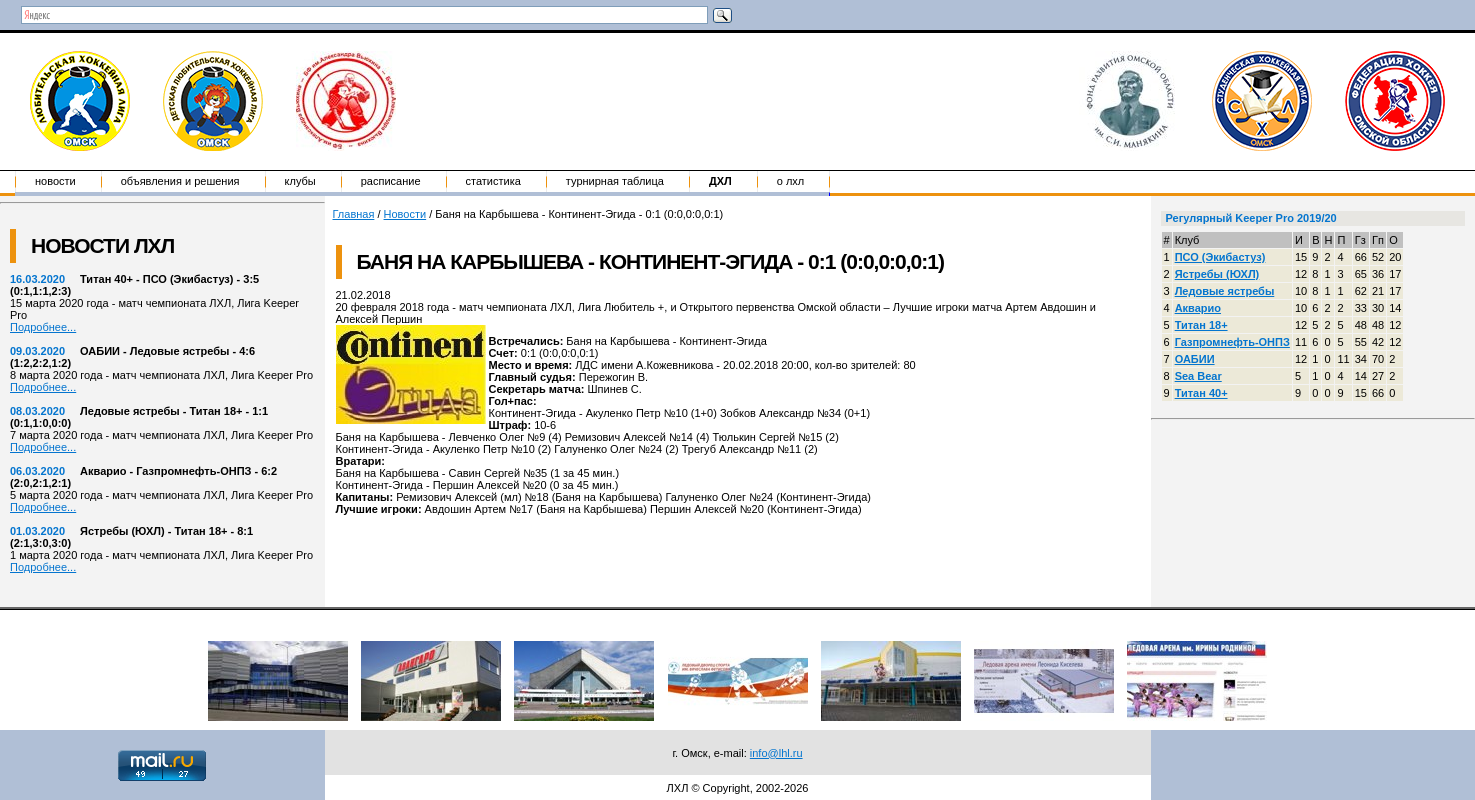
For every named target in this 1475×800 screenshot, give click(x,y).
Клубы (300, 181)
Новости (55, 181)
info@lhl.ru (776, 753)
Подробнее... (43, 327)
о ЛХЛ (791, 181)
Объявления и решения (180, 181)
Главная (354, 214)
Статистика (493, 181)
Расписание (391, 181)
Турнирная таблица (615, 181)
